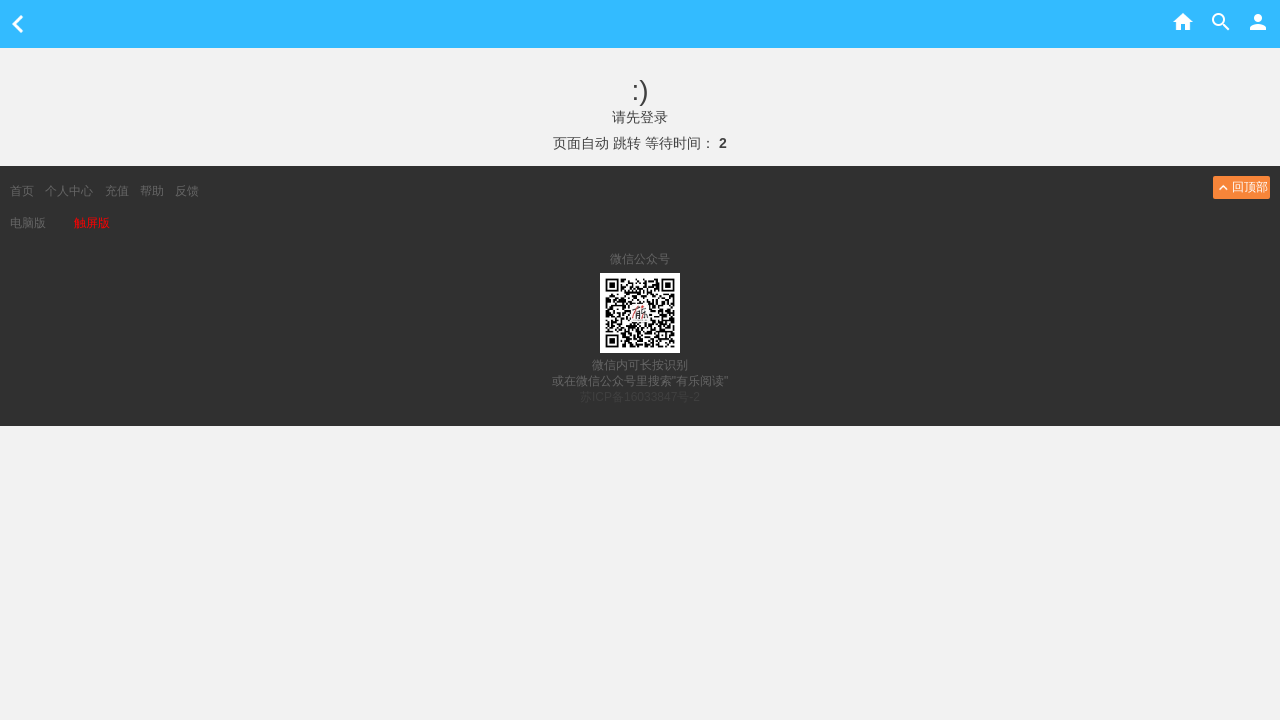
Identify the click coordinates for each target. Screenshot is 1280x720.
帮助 (152, 191)
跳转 (627, 143)
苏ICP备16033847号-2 (640, 397)
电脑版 (28, 223)
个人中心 (69, 191)
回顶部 (1241, 187)
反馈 (187, 191)
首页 (22, 191)
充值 (117, 191)
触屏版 (92, 223)
